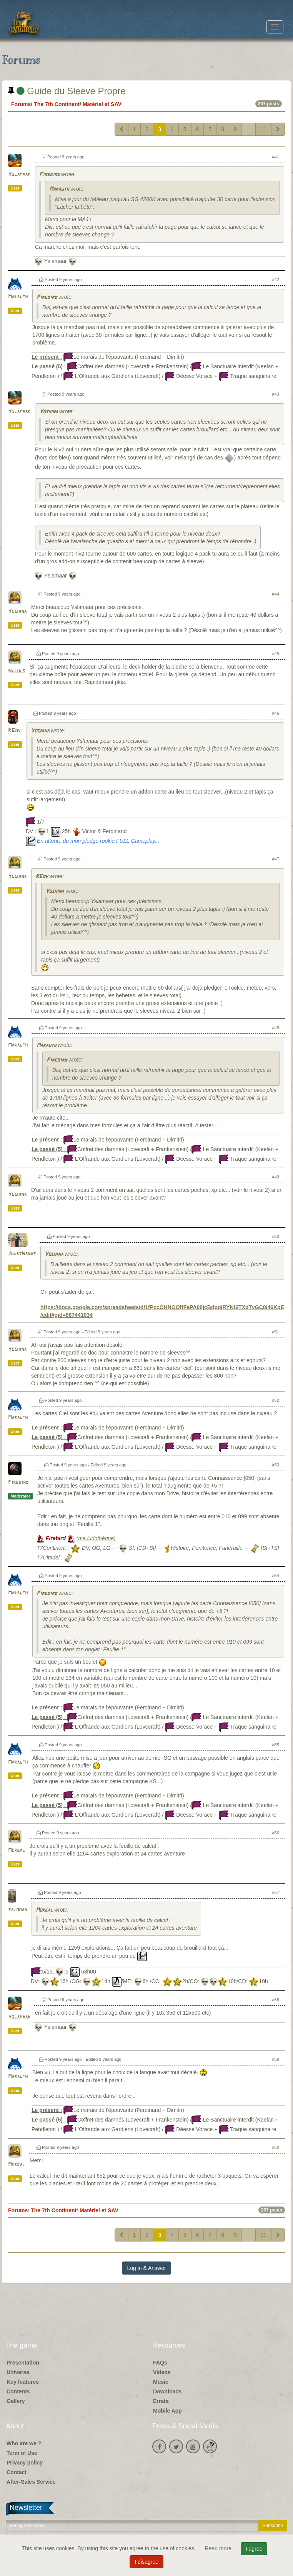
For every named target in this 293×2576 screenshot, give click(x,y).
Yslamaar (19, 174)
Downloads (167, 2391)
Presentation (23, 2363)
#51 (275, 1332)
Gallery (16, 2401)
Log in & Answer (146, 2268)
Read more (219, 2548)
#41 (275, 157)
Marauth (59, 189)
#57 (275, 1892)
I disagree (146, 2562)
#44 (275, 594)
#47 (275, 859)
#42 (275, 279)
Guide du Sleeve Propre (67, 91)
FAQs (160, 2363)
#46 (275, 713)
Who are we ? (24, 2443)
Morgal (16, 1850)
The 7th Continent (57, 104)
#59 (275, 2059)
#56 (275, 1832)
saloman (17, 1910)
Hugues (16, 671)
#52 (275, 1400)
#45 (275, 653)
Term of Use (22, 2453)
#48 (275, 1027)
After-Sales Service (31, 2482)
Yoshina (48, 412)
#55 (275, 1744)
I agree (254, 2549)
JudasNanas (22, 1254)
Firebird (49, 175)
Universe (18, 2372)
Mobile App (167, 2411)
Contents (18, 2391)
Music (160, 2382)
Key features (23, 2382)
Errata (160, 2401)
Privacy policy (25, 2463)
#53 (275, 1465)
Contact (17, 2472)
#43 (275, 394)
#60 (275, 2147)
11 (263, 129)
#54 (275, 1575)
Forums (21, 104)
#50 (275, 1236)
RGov (14, 731)
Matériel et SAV (102, 104)
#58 (275, 1999)
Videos (162, 2372)
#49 (275, 1177)
